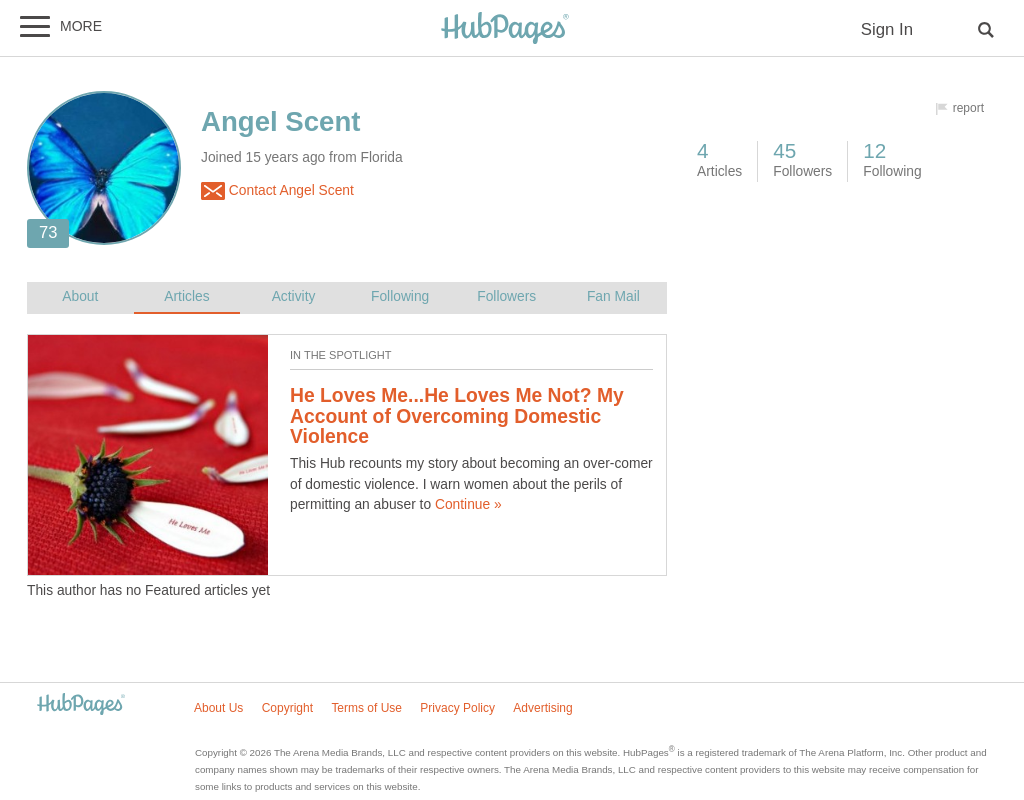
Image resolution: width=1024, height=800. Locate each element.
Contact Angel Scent (277, 191)
